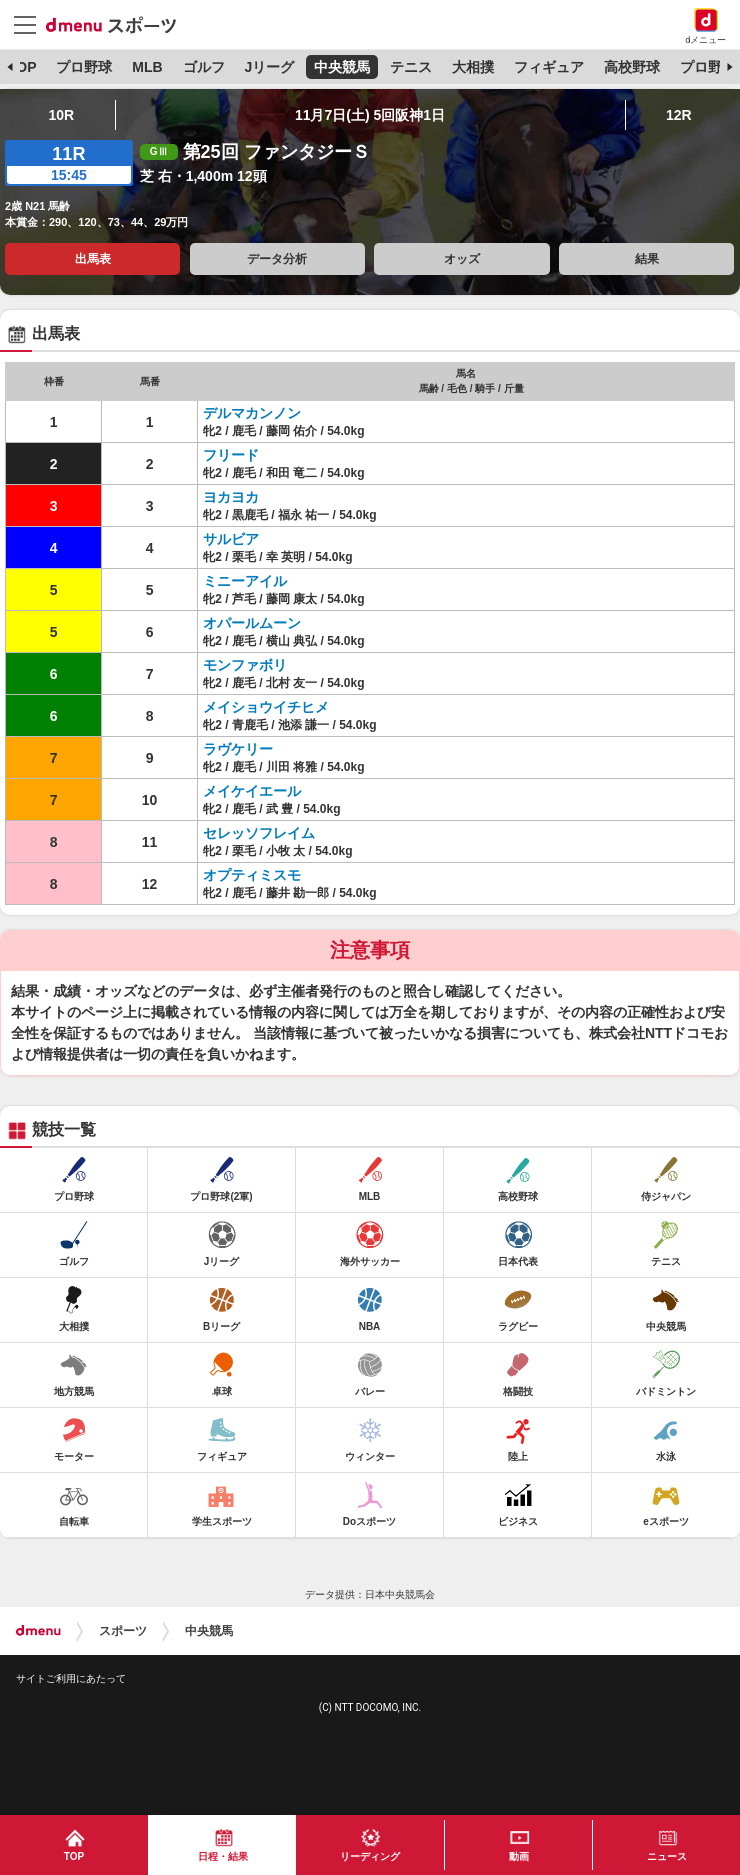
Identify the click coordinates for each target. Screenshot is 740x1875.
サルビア (231, 539)
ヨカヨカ (231, 497)
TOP (22, 67)
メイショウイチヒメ (266, 707)
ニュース (667, 1856)
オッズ (462, 259)
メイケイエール (252, 791)
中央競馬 (342, 67)
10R (61, 115)
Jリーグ (269, 67)
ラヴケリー (238, 749)
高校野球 (632, 67)
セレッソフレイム (259, 833)
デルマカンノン (252, 413)
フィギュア (549, 67)
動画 (519, 1856)
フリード (231, 455)
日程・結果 (223, 1856)
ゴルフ (204, 67)
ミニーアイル (245, 581)
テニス (411, 67)
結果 (647, 259)
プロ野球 (84, 67)
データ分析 (277, 259)
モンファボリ (245, 665)
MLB (147, 67)
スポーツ (123, 1631)
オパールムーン (252, 623)
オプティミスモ (252, 875)
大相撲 (473, 67)
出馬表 (93, 259)
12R (679, 115)
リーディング (370, 1856)
